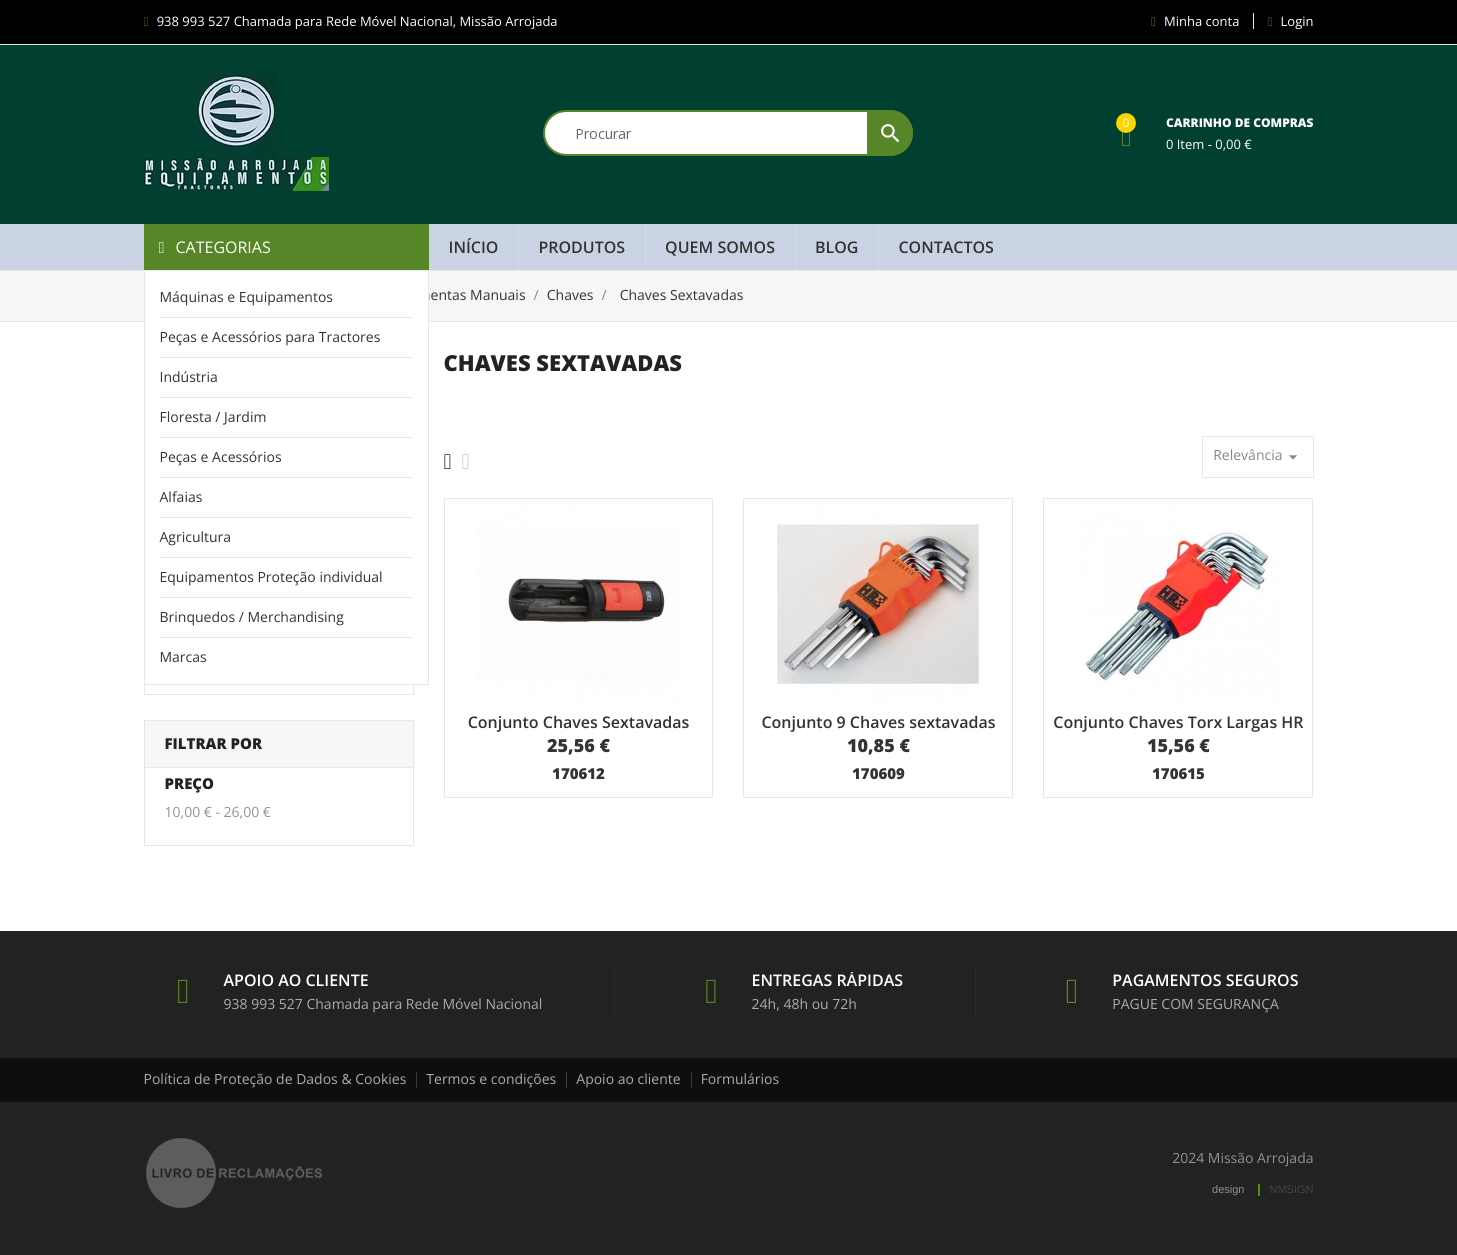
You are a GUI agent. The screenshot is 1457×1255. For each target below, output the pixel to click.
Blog (836, 247)
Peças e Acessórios (221, 457)
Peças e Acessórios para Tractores (270, 337)
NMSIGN (1292, 1190)
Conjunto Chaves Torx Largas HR (1178, 722)
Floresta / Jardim (213, 417)
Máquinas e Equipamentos (247, 297)
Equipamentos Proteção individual (271, 577)
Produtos (581, 247)
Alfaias (181, 497)
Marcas (183, 657)
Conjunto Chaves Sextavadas (579, 722)
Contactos (945, 247)
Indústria (189, 377)
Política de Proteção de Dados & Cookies (275, 1079)
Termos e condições (491, 1079)
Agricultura (196, 537)
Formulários (740, 1079)
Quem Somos (720, 247)
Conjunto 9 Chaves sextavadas (878, 722)
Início (474, 247)
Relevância (1257, 456)
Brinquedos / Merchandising (252, 617)
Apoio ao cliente (628, 1079)
